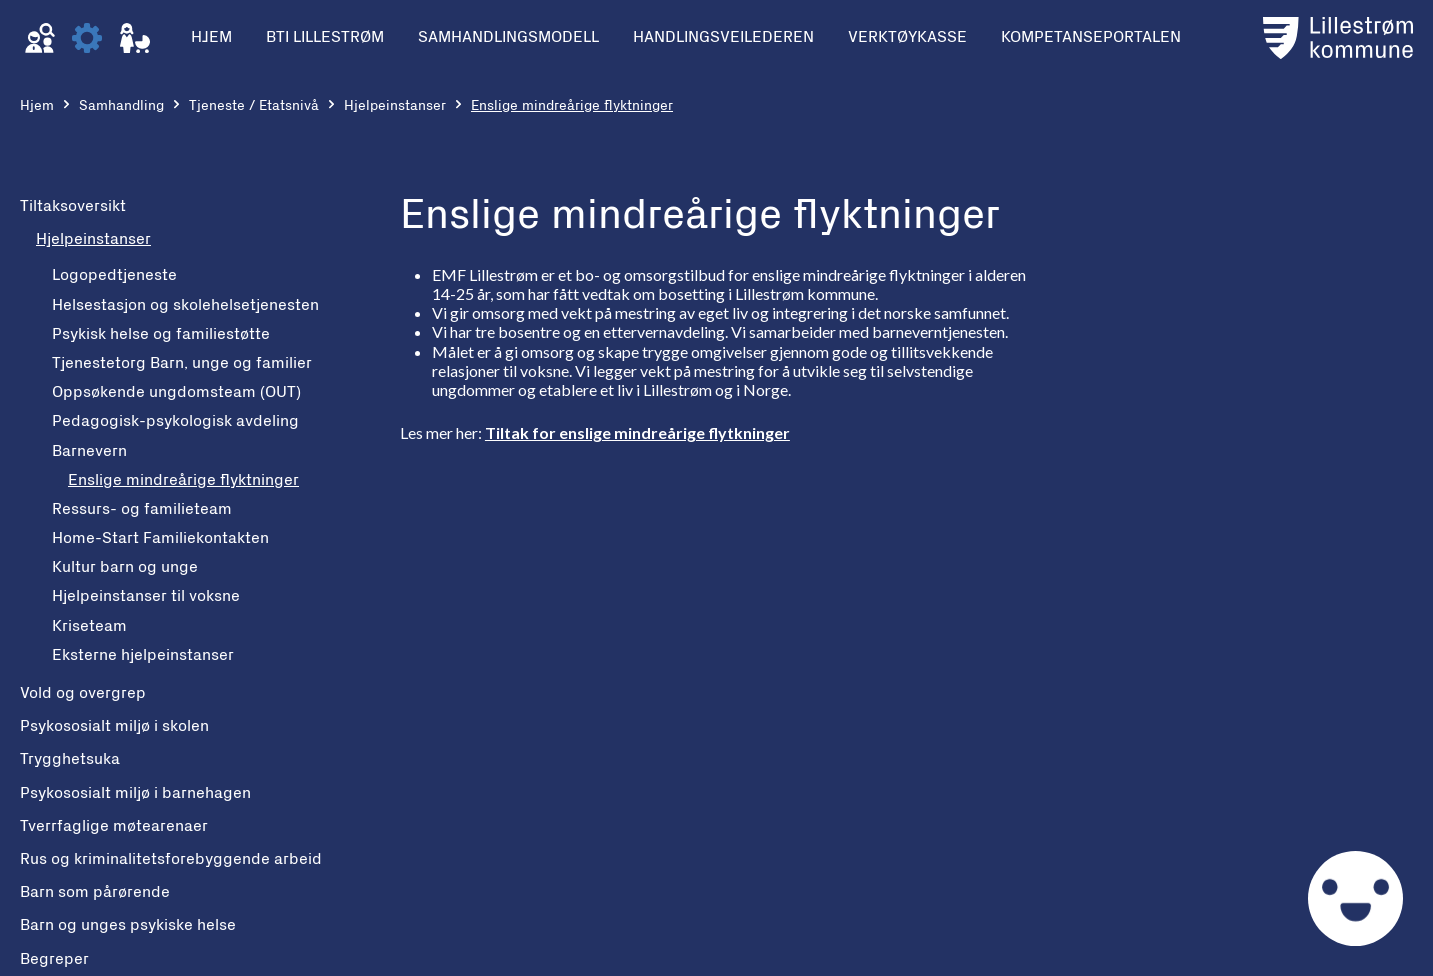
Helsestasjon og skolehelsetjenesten (185, 305)
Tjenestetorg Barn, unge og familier (182, 363)
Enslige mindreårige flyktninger (183, 480)
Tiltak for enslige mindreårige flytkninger (637, 432)
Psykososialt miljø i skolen (114, 726)
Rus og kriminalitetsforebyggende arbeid (171, 859)
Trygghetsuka (70, 759)
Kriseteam (89, 626)
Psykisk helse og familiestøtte (161, 334)
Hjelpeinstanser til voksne (146, 596)
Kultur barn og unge (125, 567)
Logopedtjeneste (114, 275)
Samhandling (121, 106)
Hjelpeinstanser (395, 106)
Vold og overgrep (83, 693)
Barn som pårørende (95, 892)
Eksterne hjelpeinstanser (143, 655)
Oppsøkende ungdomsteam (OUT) (176, 392)
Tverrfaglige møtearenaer (114, 826)
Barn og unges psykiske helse (128, 925)
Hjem (37, 106)
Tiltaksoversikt (73, 206)
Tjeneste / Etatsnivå (254, 106)
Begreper (54, 959)
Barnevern (89, 451)
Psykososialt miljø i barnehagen (135, 793)
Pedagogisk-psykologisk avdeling (175, 421)
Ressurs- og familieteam (142, 509)
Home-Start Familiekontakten (160, 538)
